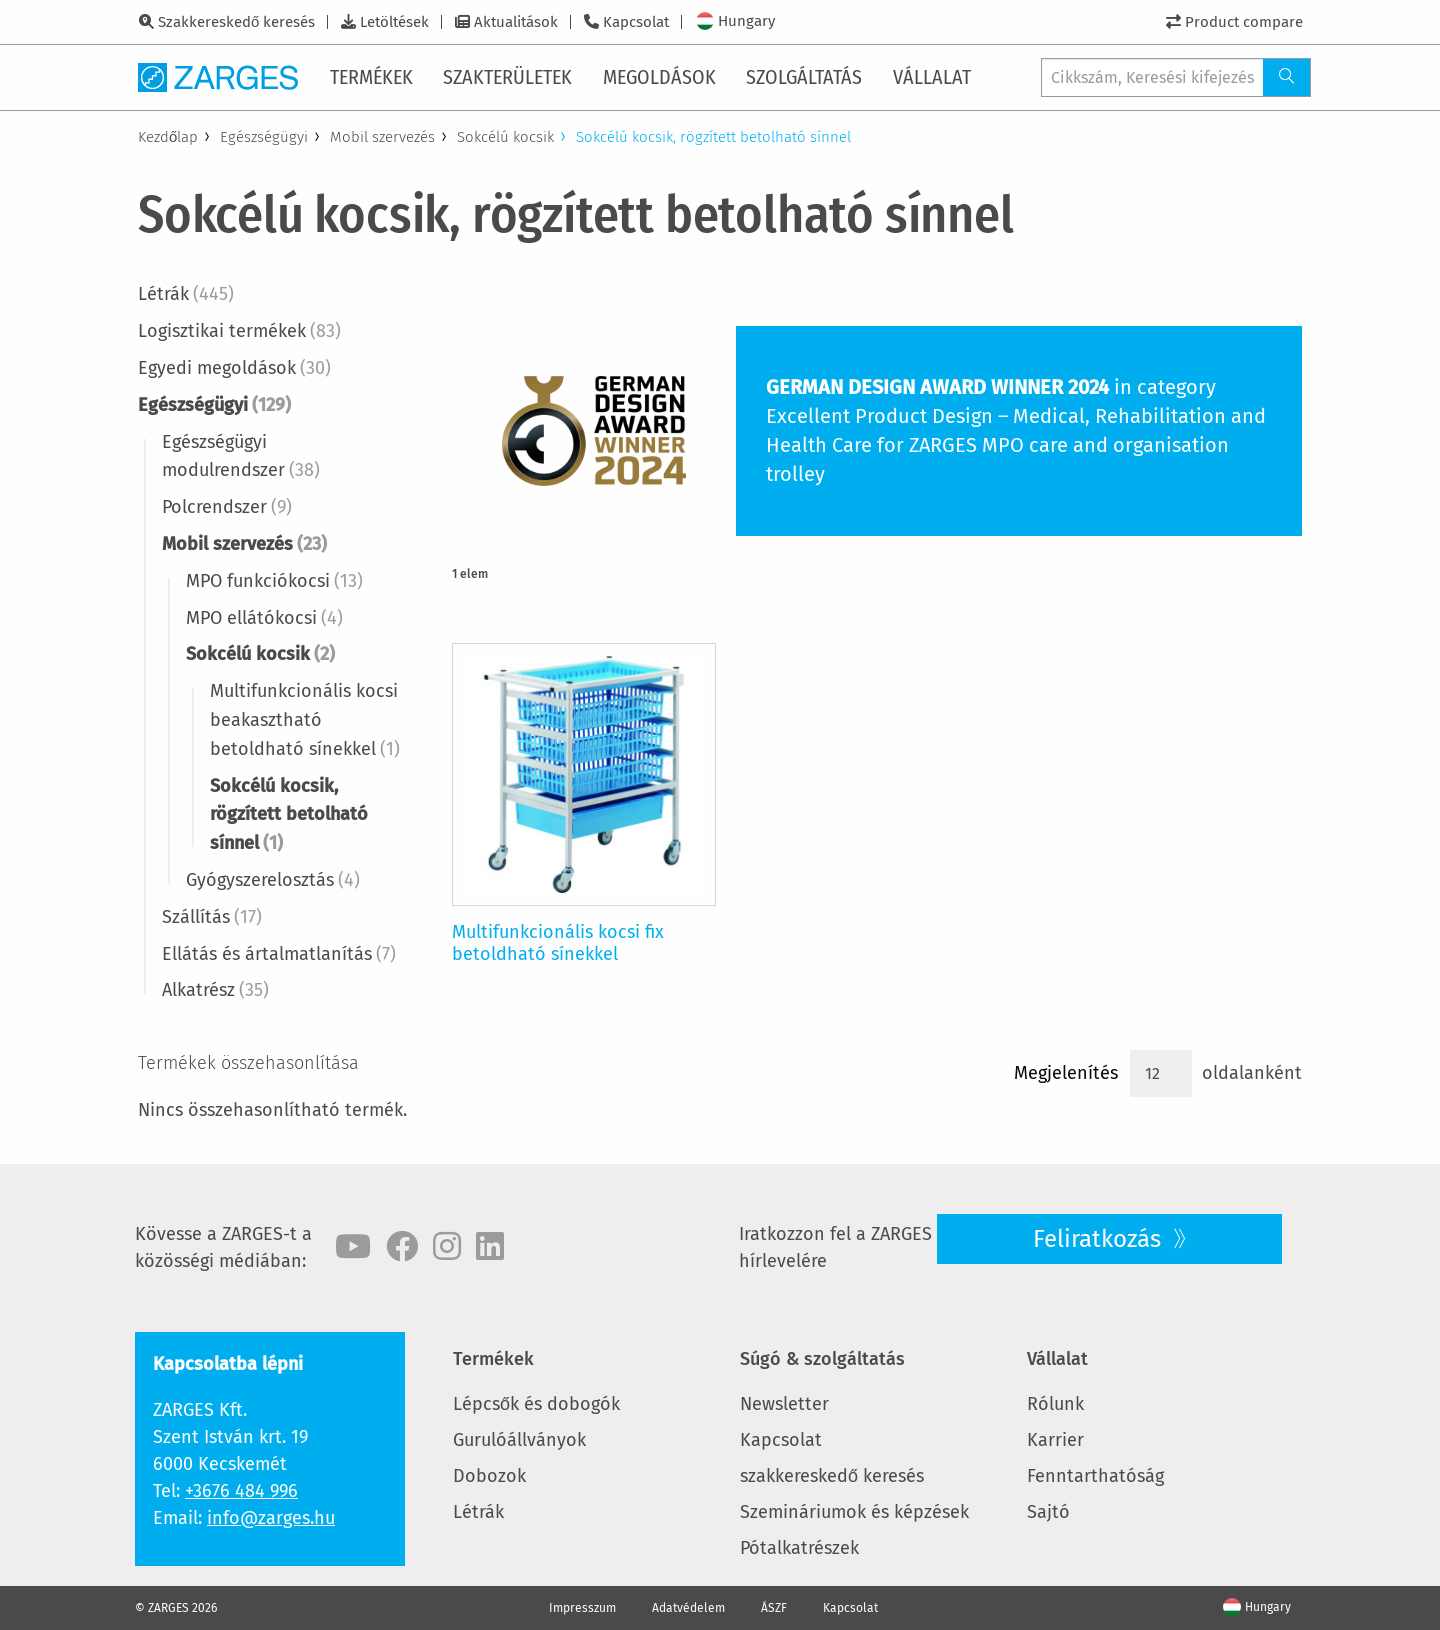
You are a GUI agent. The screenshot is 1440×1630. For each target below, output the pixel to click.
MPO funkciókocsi (274, 581)
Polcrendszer (227, 507)
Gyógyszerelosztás (273, 880)
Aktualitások (516, 22)
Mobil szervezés (382, 137)
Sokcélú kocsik (505, 137)
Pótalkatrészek (799, 1548)
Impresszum (582, 1608)
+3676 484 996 (241, 1491)
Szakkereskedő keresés (236, 22)
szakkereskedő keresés (832, 1476)
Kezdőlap (168, 137)
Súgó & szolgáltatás (822, 1359)
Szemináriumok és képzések (854, 1512)
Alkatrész (215, 990)
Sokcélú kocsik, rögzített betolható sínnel (289, 815)
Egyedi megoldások (234, 368)
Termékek (493, 1359)
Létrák (186, 294)
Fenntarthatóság (1095, 1476)
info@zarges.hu (271, 1518)
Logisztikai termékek (239, 331)
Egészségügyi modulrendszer (241, 456)
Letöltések (394, 22)
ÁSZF (774, 1608)
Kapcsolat (636, 22)
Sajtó (1048, 1512)
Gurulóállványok (519, 1440)
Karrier (1055, 1440)
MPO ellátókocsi (264, 618)
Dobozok (489, 1476)
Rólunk (1055, 1404)
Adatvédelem (688, 1608)
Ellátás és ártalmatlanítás (279, 954)
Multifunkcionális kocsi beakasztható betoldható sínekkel (305, 720)
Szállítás (212, 917)
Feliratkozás (1100, 1239)
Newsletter (784, 1404)
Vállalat (1057, 1359)
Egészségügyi (264, 137)
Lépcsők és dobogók (536, 1404)
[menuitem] (373, 77)
